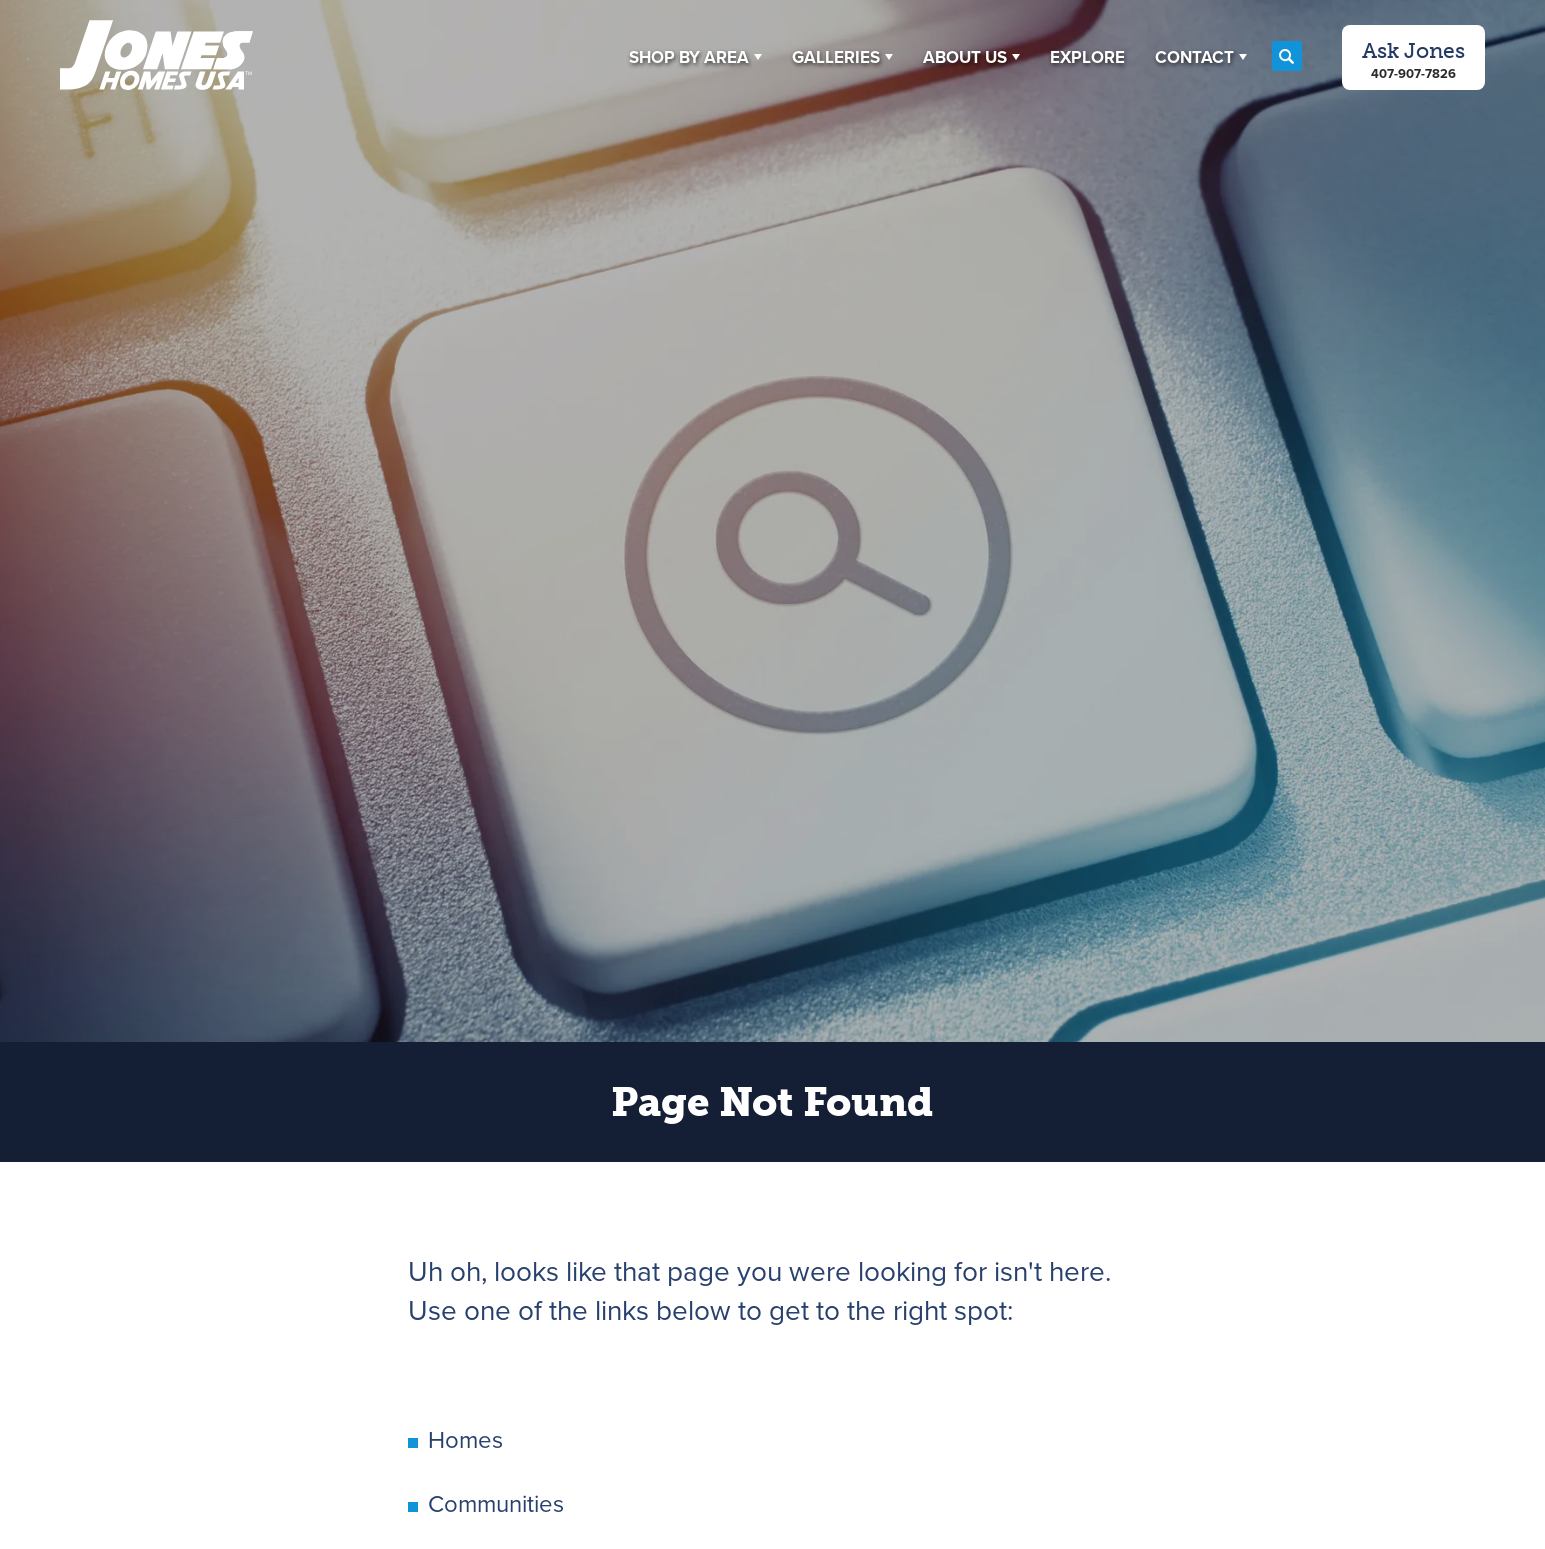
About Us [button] (965, 57)
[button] (695, 57)
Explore (1087, 57)
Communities (496, 1504)
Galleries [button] (836, 57)
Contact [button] (1194, 57)
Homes (465, 1440)
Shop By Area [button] (689, 57)
